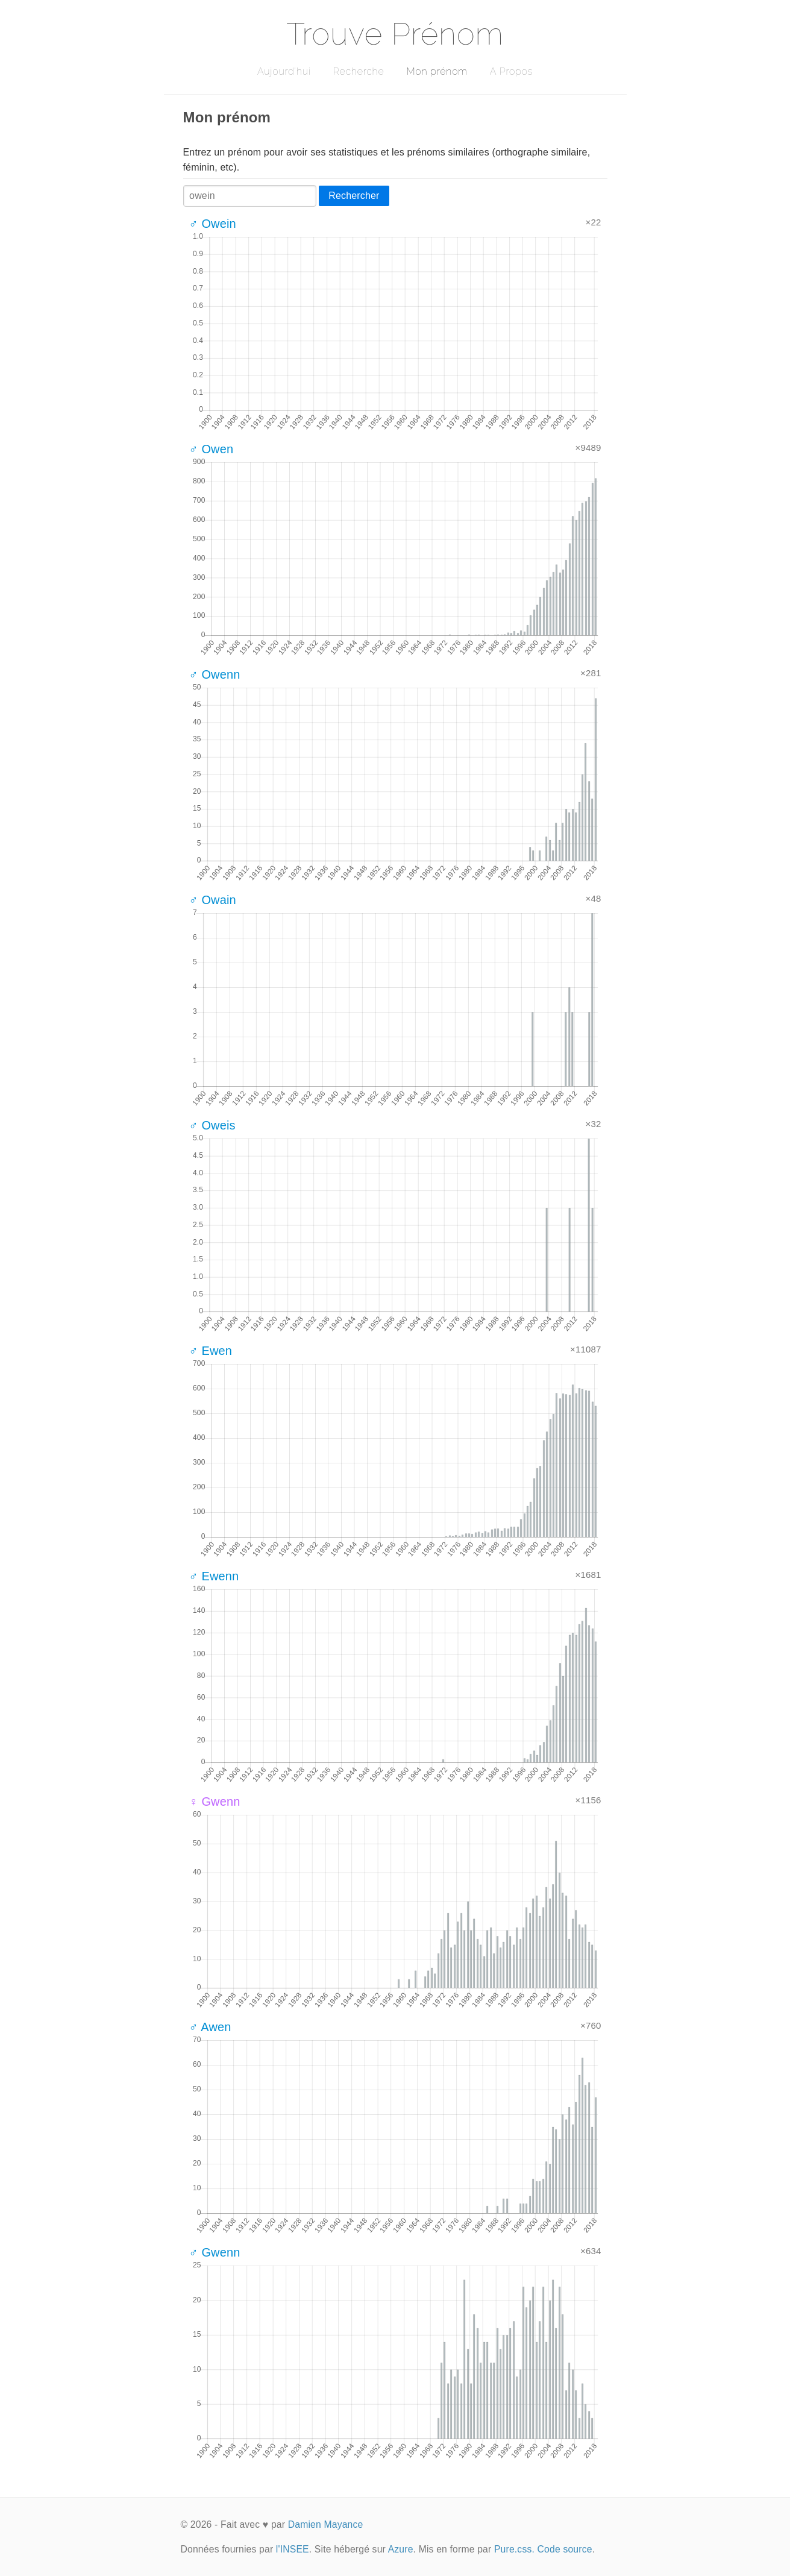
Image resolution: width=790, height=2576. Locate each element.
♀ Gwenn (214, 1801)
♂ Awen (210, 2027)
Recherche (358, 71)
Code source (565, 2549)
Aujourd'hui (284, 71)
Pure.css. (514, 2549)
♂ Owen (211, 449)
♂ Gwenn (214, 2252)
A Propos (511, 71)
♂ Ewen (211, 1350)
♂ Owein (212, 223)
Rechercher (353, 195)
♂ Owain (212, 899)
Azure (400, 2549)
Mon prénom (436, 71)
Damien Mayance (325, 2524)
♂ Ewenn (214, 1576)
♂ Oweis (212, 1125)
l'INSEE (292, 2549)
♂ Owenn (214, 674)
